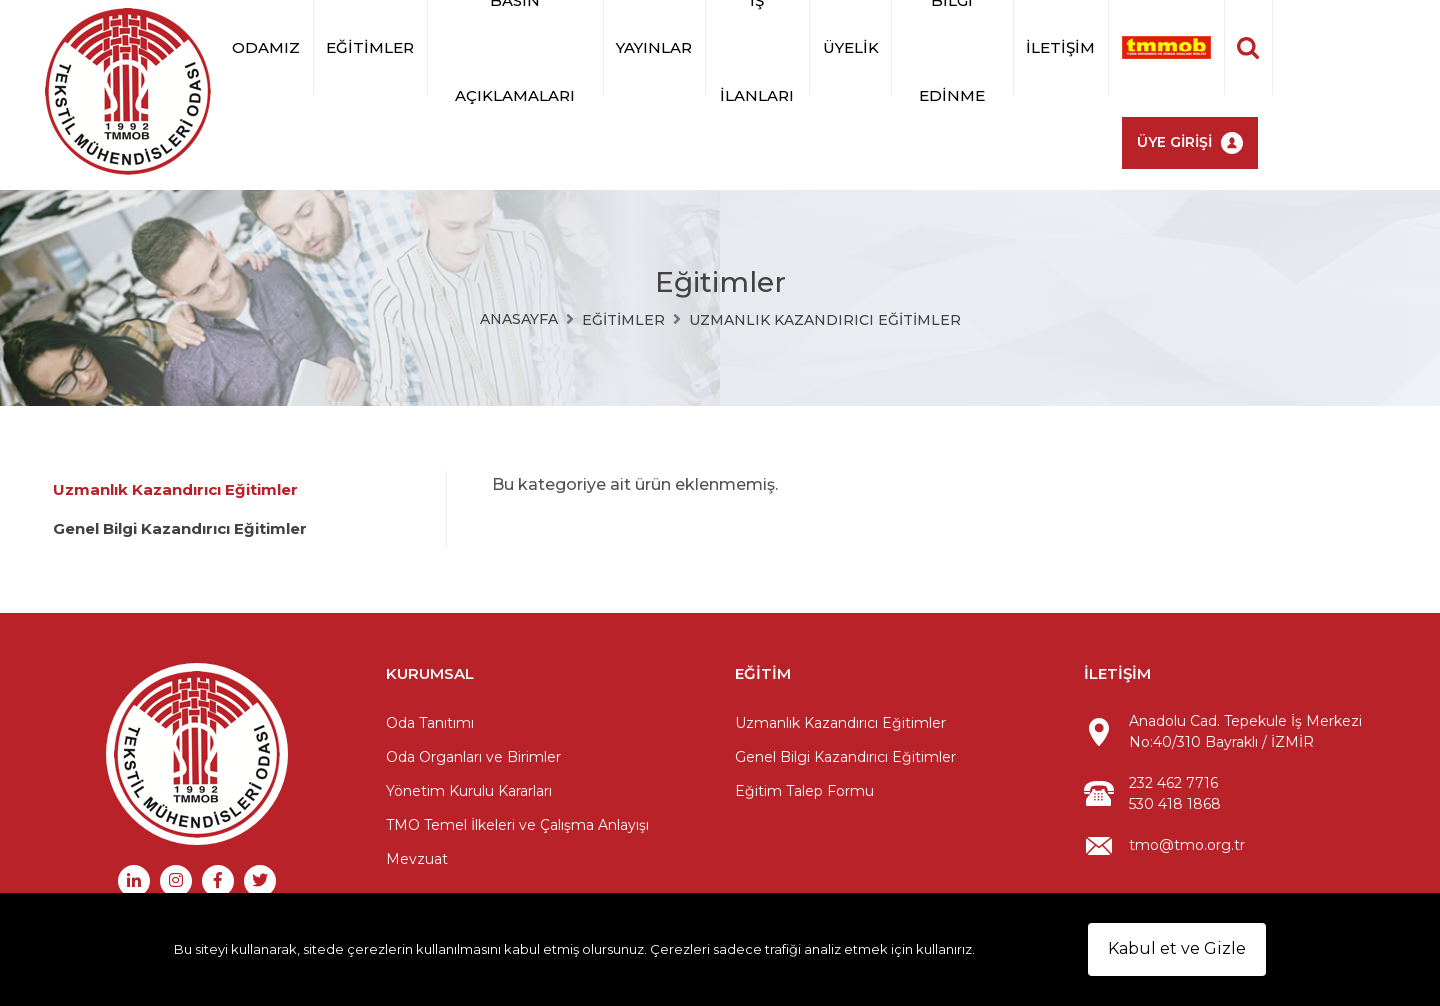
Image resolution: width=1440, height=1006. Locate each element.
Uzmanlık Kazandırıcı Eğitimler (825, 320)
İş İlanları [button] (757, 47)
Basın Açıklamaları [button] (515, 47)
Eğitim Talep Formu (804, 791)
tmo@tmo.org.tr (1187, 845)
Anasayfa (519, 319)
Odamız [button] (266, 47)
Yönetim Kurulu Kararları (469, 791)
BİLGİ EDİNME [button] (952, 47)
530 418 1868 (1175, 804)
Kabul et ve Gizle (1177, 948)
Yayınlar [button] (654, 47)
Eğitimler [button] (370, 47)
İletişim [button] (1060, 47)
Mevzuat (417, 859)
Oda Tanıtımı (430, 723)
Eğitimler (623, 320)
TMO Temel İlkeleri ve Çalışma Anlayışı (517, 825)
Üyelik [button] (851, 47)
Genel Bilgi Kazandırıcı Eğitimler (180, 528)
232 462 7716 (1173, 783)
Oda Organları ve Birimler (473, 757)
